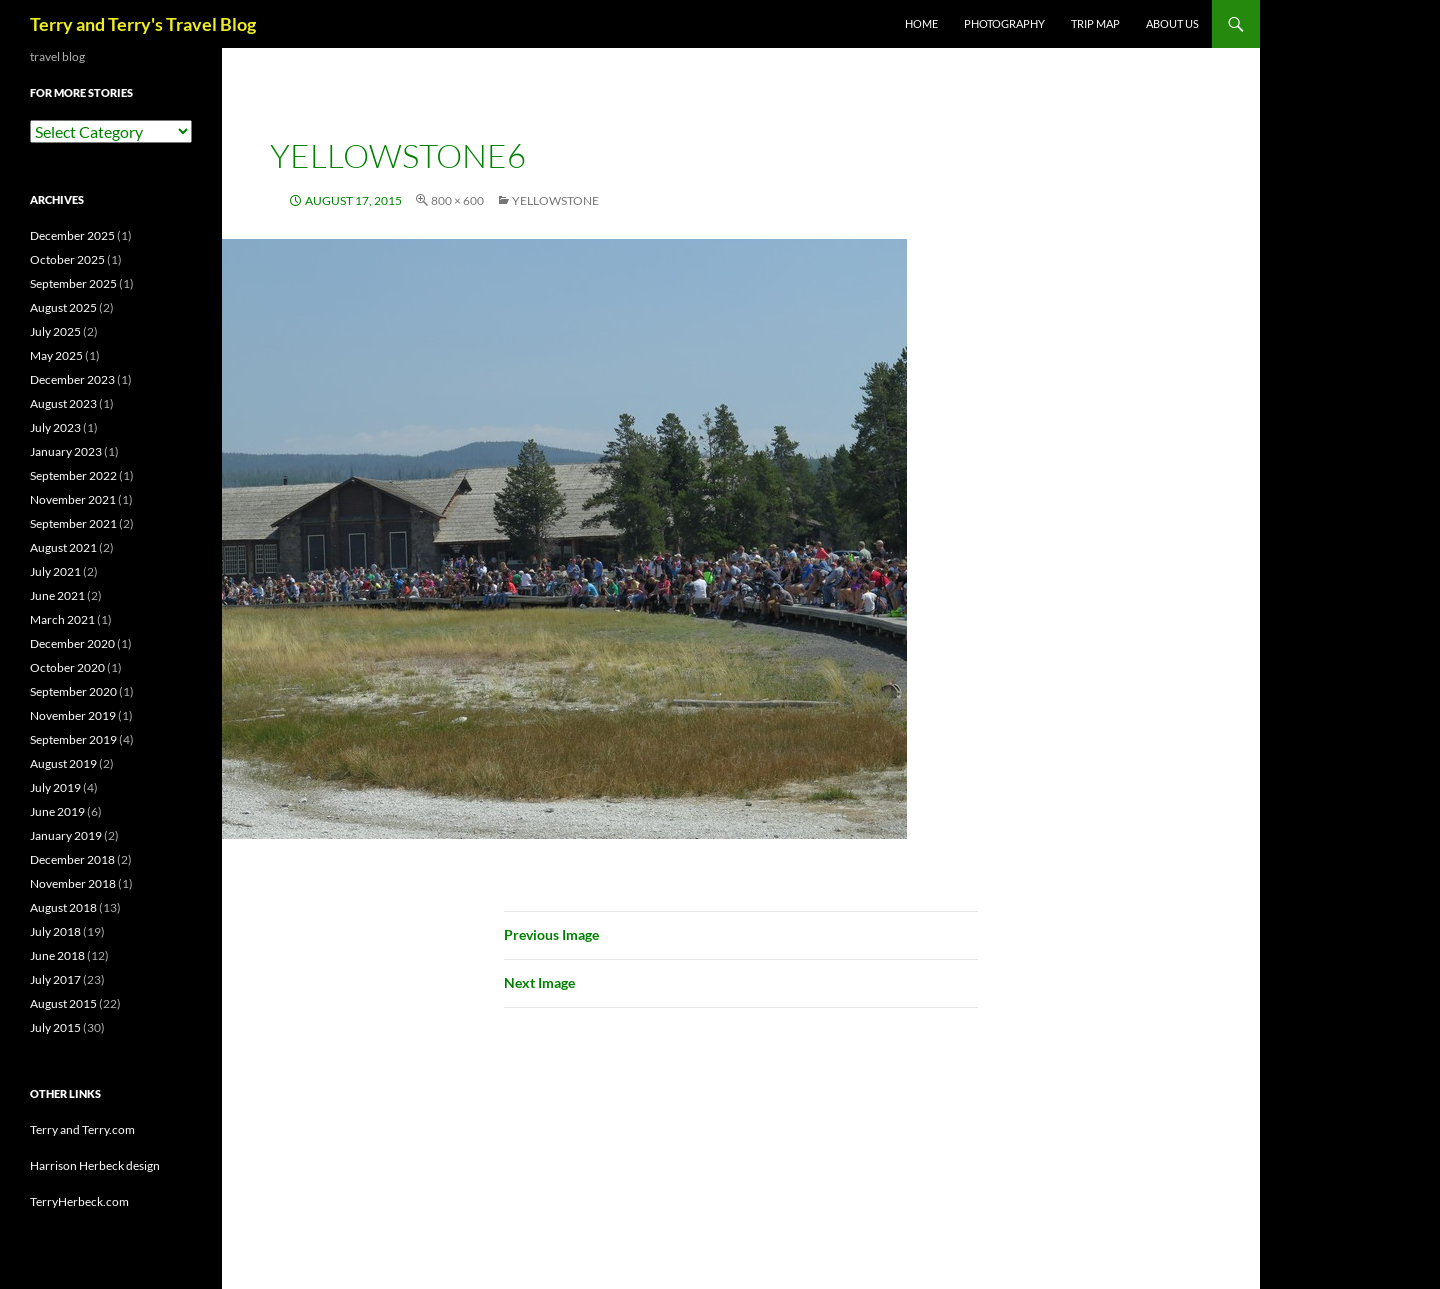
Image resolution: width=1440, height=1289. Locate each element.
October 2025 (67, 259)
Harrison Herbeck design (95, 1165)
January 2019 (66, 835)
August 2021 (63, 547)
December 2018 (72, 859)
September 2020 (73, 691)
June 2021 (57, 595)
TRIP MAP (1095, 23)
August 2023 (63, 403)
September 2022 (73, 475)
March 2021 (62, 619)
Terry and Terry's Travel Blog (143, 24)
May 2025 (56, 355)
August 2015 (63, 1003)
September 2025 (73, 283)
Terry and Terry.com (82, 1129)
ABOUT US (1172, 23)
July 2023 (55, 427)
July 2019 (55, 787)
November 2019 (73, 715)
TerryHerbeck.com (79, 1201)
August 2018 (63, 907)
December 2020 (72, 643)
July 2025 (55, 331)
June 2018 (57, 955)
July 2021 (55, 571)
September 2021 (73, 523)
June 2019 (57, 811)
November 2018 (73, 883)
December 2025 (72, 235)
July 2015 (55, 1027)
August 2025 (63, 307)
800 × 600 (457, 200)
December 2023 (72, 379)
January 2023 (66, 451)
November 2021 (73, 499)
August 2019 (63, 763)
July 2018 (55, 931)
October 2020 (67, 667)
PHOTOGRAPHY (1004, 23)
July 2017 (55, 979)
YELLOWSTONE (555, 200)
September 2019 (73, 739)
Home (921, 23)
